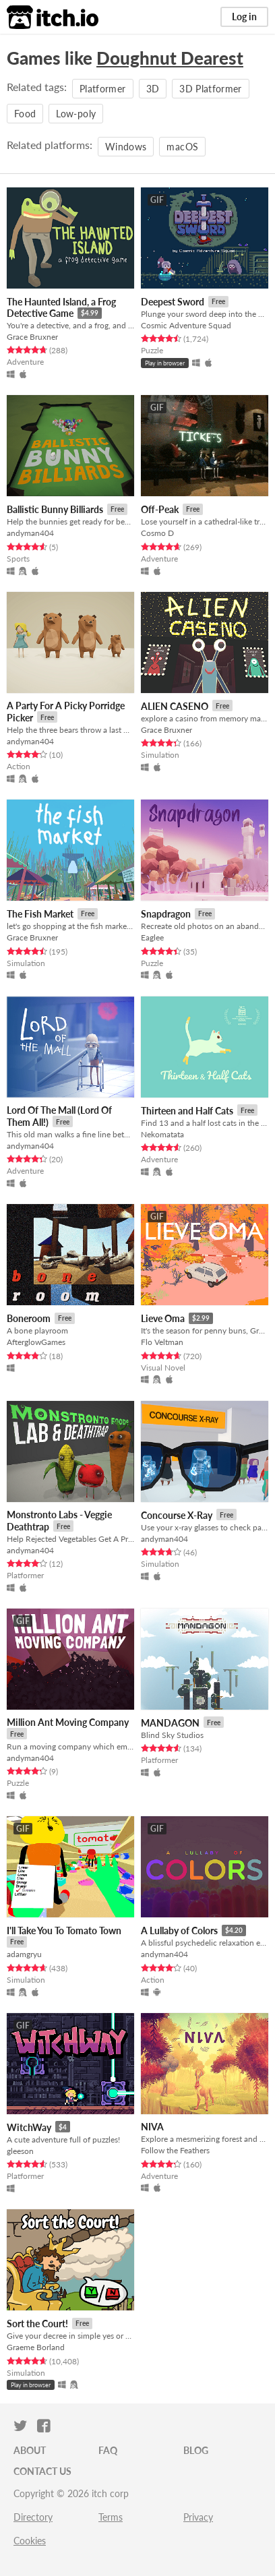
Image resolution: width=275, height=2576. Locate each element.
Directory (33, 2517)
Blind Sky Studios (172, 1735)
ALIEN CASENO (174, 706)
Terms (110, 2517)
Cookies (29, 2540)
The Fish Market (40, 914)
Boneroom (29, 1318)
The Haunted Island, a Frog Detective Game (61, 308)
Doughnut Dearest (169, 58)
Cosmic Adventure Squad (186, 325)
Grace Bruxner (32, 337)
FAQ (107, 2450)
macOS (182, 146)
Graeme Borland (36, 2347)
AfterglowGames (36, 1342)
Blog (195, 2450)
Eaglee (152, 937)
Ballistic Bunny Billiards (55, 509)
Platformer (103, 88)
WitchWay (29, 2127)
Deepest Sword (172, 301)
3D (153, 88)
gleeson (20, 2151)
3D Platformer (210, 88)
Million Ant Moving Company (68, 1722)
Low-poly (76, 113)
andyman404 (30, 533)
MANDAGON (170, 1723)
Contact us (42, 2471)
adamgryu (24, 1954)
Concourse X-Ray (176, 1515)
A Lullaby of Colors (179, 1930)
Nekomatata (162, 1134)
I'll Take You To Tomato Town (64, 1930)
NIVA (152, 2126)
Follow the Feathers (175, 2150)
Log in (244, 16)
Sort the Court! (37, 2323)
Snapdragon (166, 914)
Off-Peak (160, 509)
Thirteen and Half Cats (187, 1110)
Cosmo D (157, 533)
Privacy (198, 2517)
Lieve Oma (163, 1318)
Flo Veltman (162, 1342)
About (29, 2450)
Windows (125, 146)
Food (25, 113)
